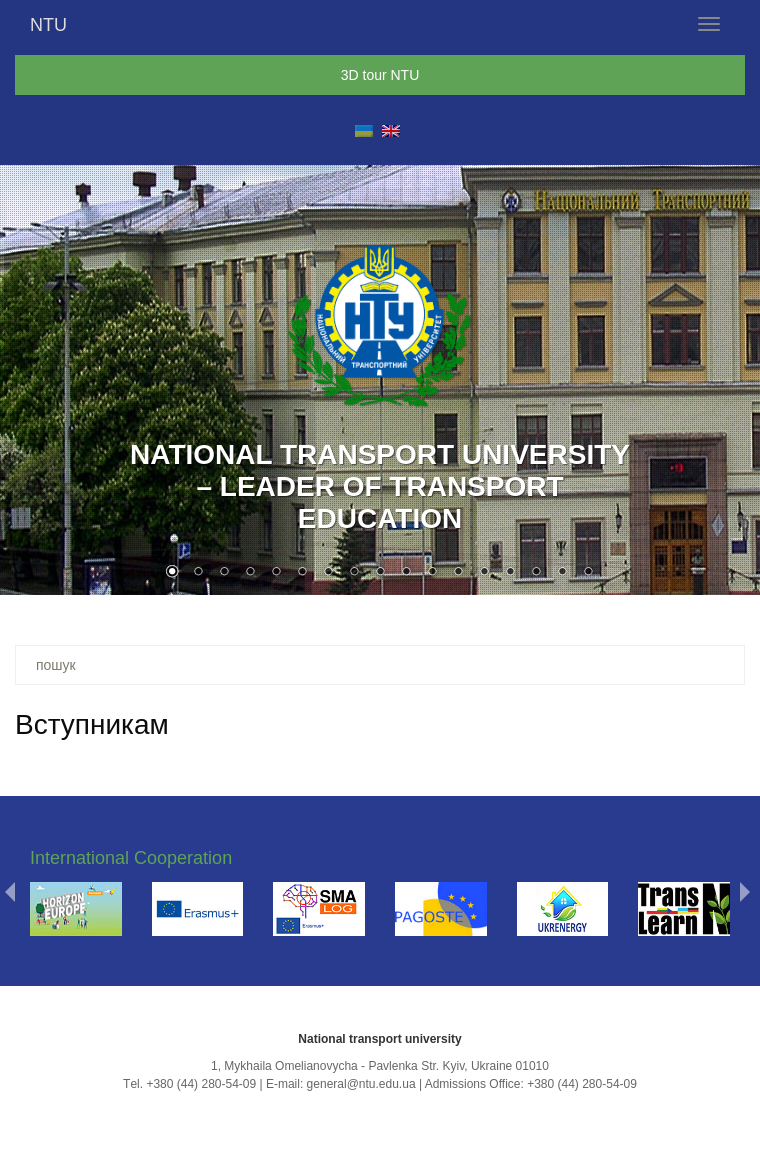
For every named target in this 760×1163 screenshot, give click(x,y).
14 (510, 573)
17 (588, 573)
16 (562, 573)
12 (458, 573)
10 (406, 573)
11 (432, 573)
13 (484, 573)
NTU (48, 25)
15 (536, 573)
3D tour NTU (380, 75)
